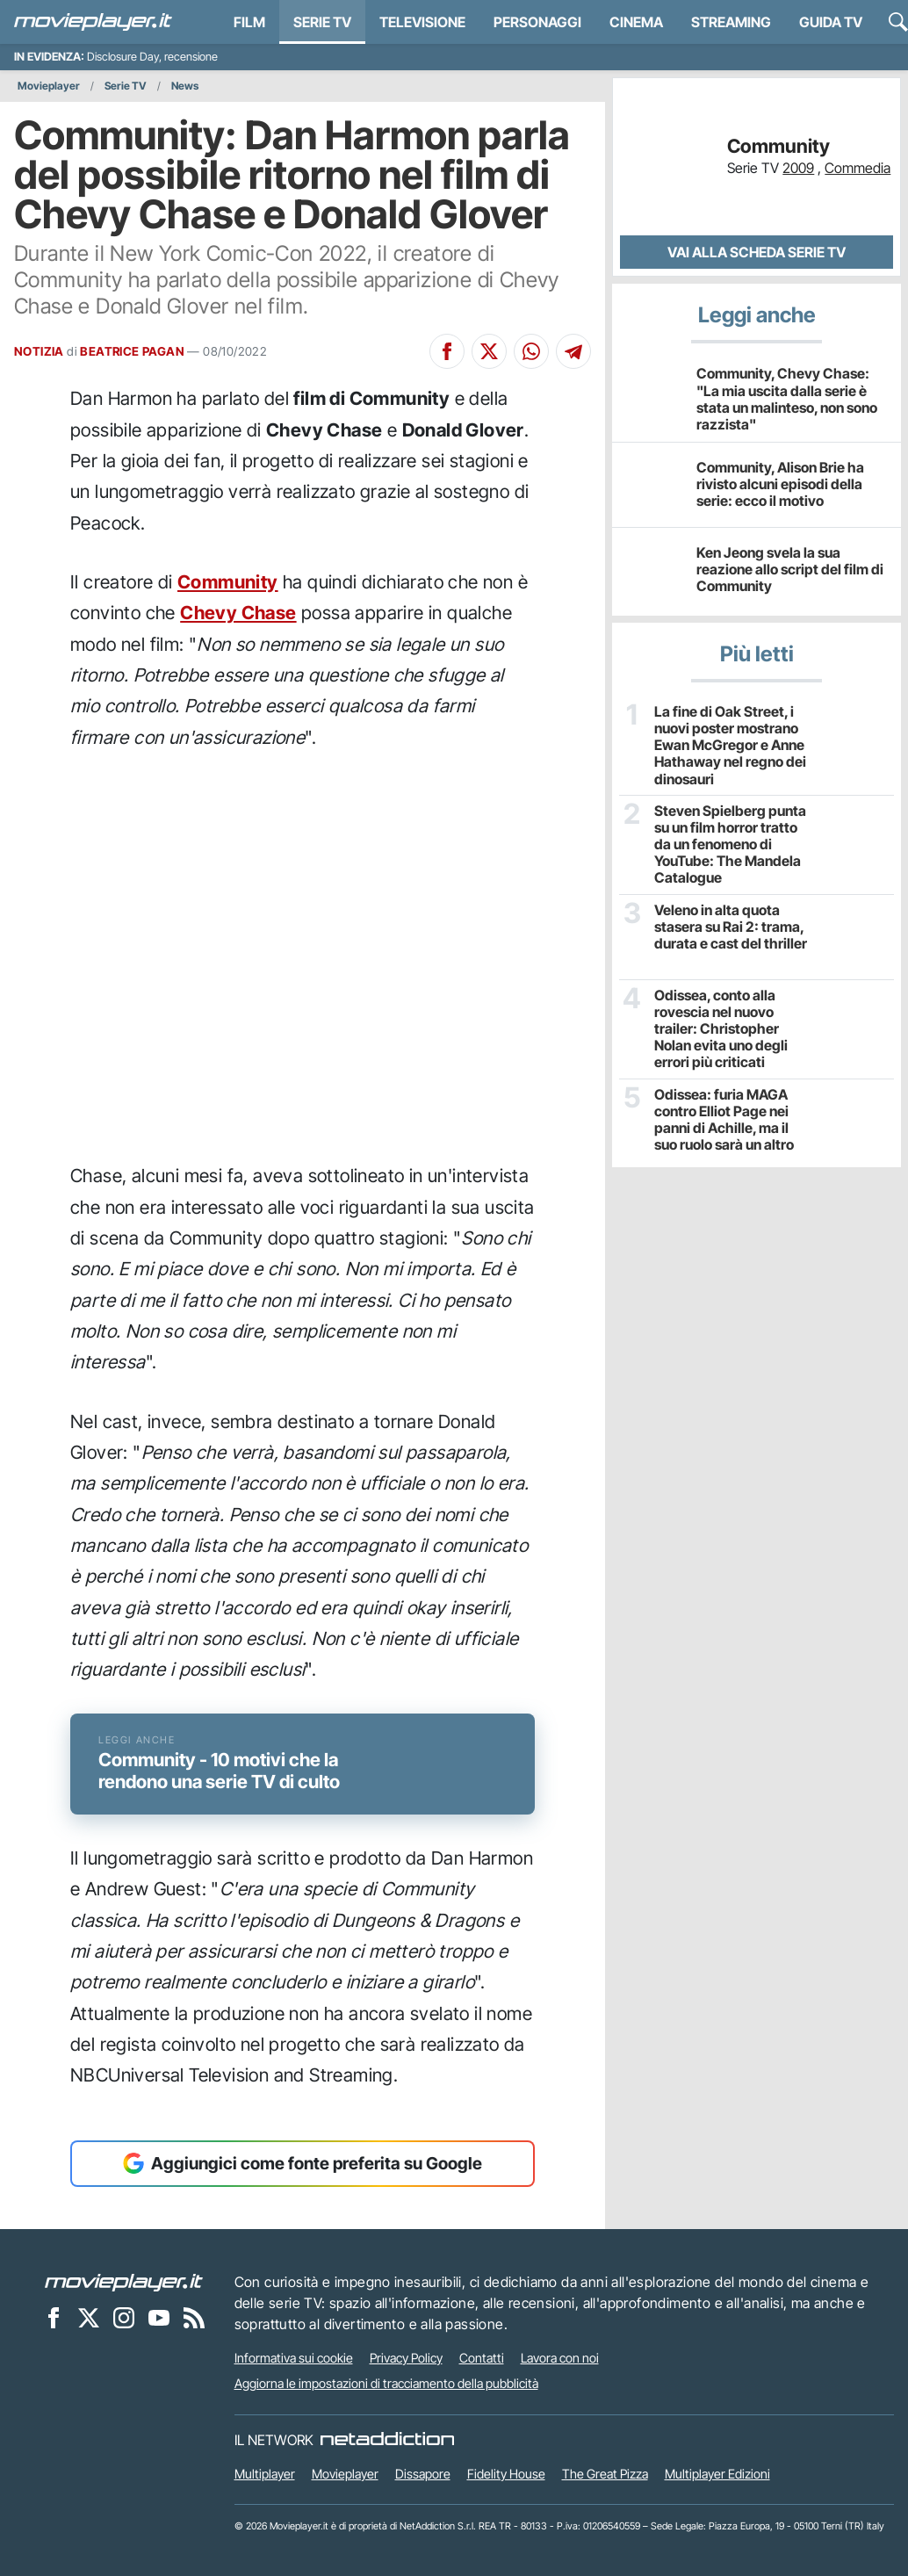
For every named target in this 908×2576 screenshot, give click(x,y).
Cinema (636, 22)
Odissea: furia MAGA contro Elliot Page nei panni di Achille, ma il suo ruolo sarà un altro (724, 1120)
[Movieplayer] (124, 2282)
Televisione (422, 22)
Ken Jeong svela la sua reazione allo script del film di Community (789, 569)
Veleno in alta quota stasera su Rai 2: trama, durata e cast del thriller (730, 927)
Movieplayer (49, 85)
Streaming (731, 22)
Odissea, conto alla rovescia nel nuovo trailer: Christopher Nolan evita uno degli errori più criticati (721, 1029)
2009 (798, 168)
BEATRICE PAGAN (132, 351)
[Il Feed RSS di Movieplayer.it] (194, 2317)
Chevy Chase (238, 613)
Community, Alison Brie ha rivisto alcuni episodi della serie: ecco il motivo (780, 483)
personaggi (537, 22)
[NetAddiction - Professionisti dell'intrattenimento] (387, 2439)
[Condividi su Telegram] (573, 351)
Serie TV (322, 22)
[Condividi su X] (489, 351)
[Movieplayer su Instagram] (123, 2317)
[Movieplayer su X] (88, 2317)
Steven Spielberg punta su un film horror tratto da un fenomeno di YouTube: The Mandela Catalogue (730, 845)
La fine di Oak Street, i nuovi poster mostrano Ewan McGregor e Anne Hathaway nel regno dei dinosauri (730, 746)
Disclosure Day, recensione (152, 56)
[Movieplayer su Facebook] (53, 2317)
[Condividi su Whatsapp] (531, 351)
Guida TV (830, 22)
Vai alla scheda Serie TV (756, 252)
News (184, 85)
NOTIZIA (39, 351)
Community (227, 582)
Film (249, 22)
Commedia (857, 168)
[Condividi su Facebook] (447, 351)
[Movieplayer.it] (93, 22)
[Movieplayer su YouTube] (159, 2317)
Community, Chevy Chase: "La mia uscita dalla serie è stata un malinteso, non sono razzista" (786, 398)
